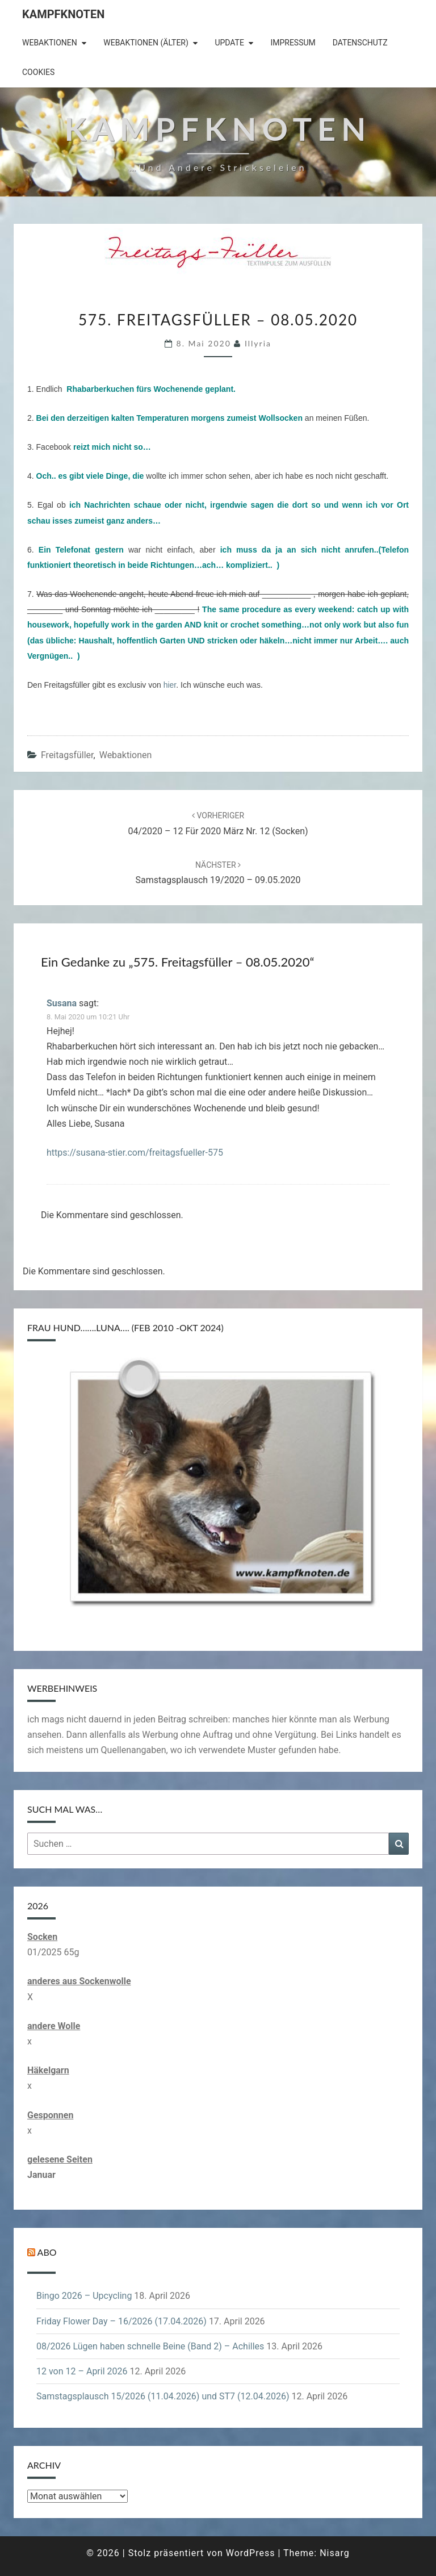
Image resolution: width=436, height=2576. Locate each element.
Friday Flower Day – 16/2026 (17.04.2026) (121, 2321)
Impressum (292, 42)
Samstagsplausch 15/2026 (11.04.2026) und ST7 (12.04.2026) (162, 2396)
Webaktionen (49, 42)
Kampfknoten (63, 14)
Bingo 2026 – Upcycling (84, 2295)
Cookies (38, 72)
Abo (47, 2252)
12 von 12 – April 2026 (82, 2371)
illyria (258, 343)
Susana (62, 1003)
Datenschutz (360, 42)
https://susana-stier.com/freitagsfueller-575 (135, 1152)
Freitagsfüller (67, 755)
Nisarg (335, 2553)
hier (170, 684)
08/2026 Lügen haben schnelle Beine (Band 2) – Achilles (150, 2346)
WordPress (250, 2553)
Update (229, 42)
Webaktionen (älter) (145, 42)
